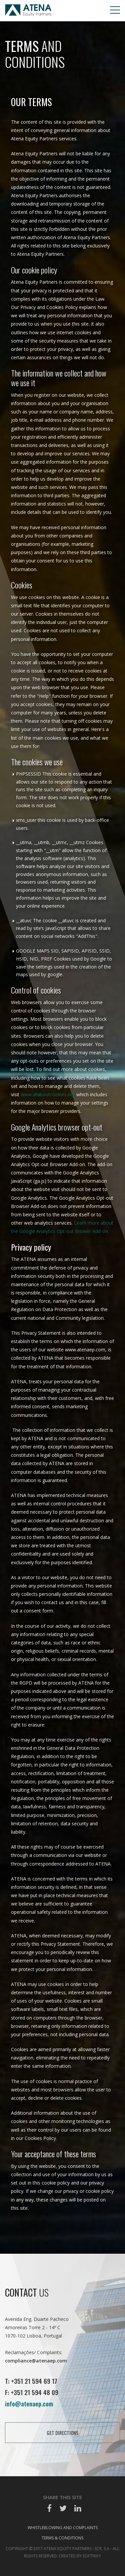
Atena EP (28, 11)
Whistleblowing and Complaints (63, 2527)
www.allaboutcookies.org (48, 1094)
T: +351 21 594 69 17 (31, 2380)
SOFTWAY (92, 2556)
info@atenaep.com (29, 2403)
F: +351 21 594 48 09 (31, 2392)
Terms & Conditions (62, 2538)
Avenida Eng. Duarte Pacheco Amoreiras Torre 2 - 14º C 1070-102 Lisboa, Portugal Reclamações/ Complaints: (37, 2340)
